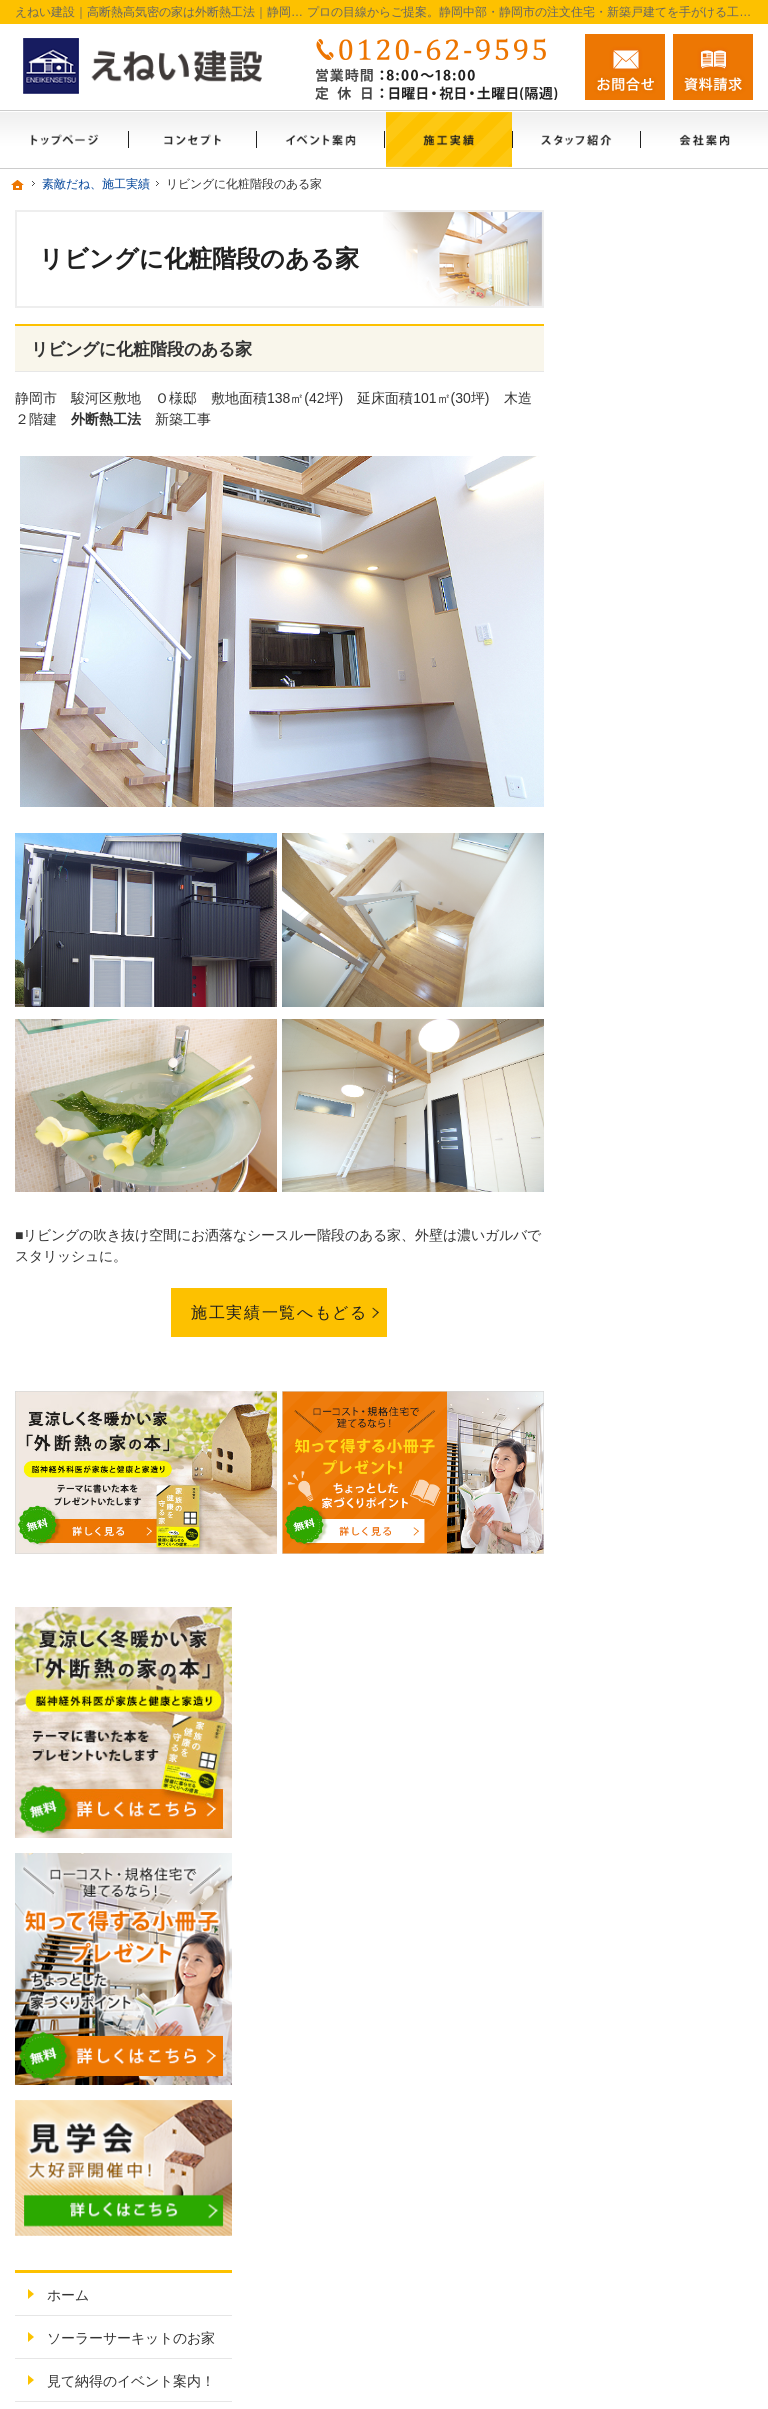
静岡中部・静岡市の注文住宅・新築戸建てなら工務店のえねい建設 (465, 2370)
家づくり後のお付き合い (669, 1405)
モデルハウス (648, 957)
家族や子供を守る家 (669, 1353)
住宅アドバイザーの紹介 (669, 1552)
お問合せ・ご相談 (662, 1707)
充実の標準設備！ (662, 1267)
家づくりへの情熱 (662, 1500)
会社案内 (634, 1457)
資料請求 (713, 67)
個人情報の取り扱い (669, 1793)
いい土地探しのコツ (669, 1000)
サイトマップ (648, 1836)
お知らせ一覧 (648, 1750)
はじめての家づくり (669, 1310)
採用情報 (634, 1603)
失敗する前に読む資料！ (669, 1655)
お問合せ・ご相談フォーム (633, 2216)
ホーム (627, 792)
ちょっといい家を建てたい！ (669, 1112)
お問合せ (625, 67)
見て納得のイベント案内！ (669, 905)
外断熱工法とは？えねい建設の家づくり (669, 1216)
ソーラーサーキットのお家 (669, 844)
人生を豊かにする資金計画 (669, 1052)
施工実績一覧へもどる (279, 1312)
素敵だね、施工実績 (669, 1164)
